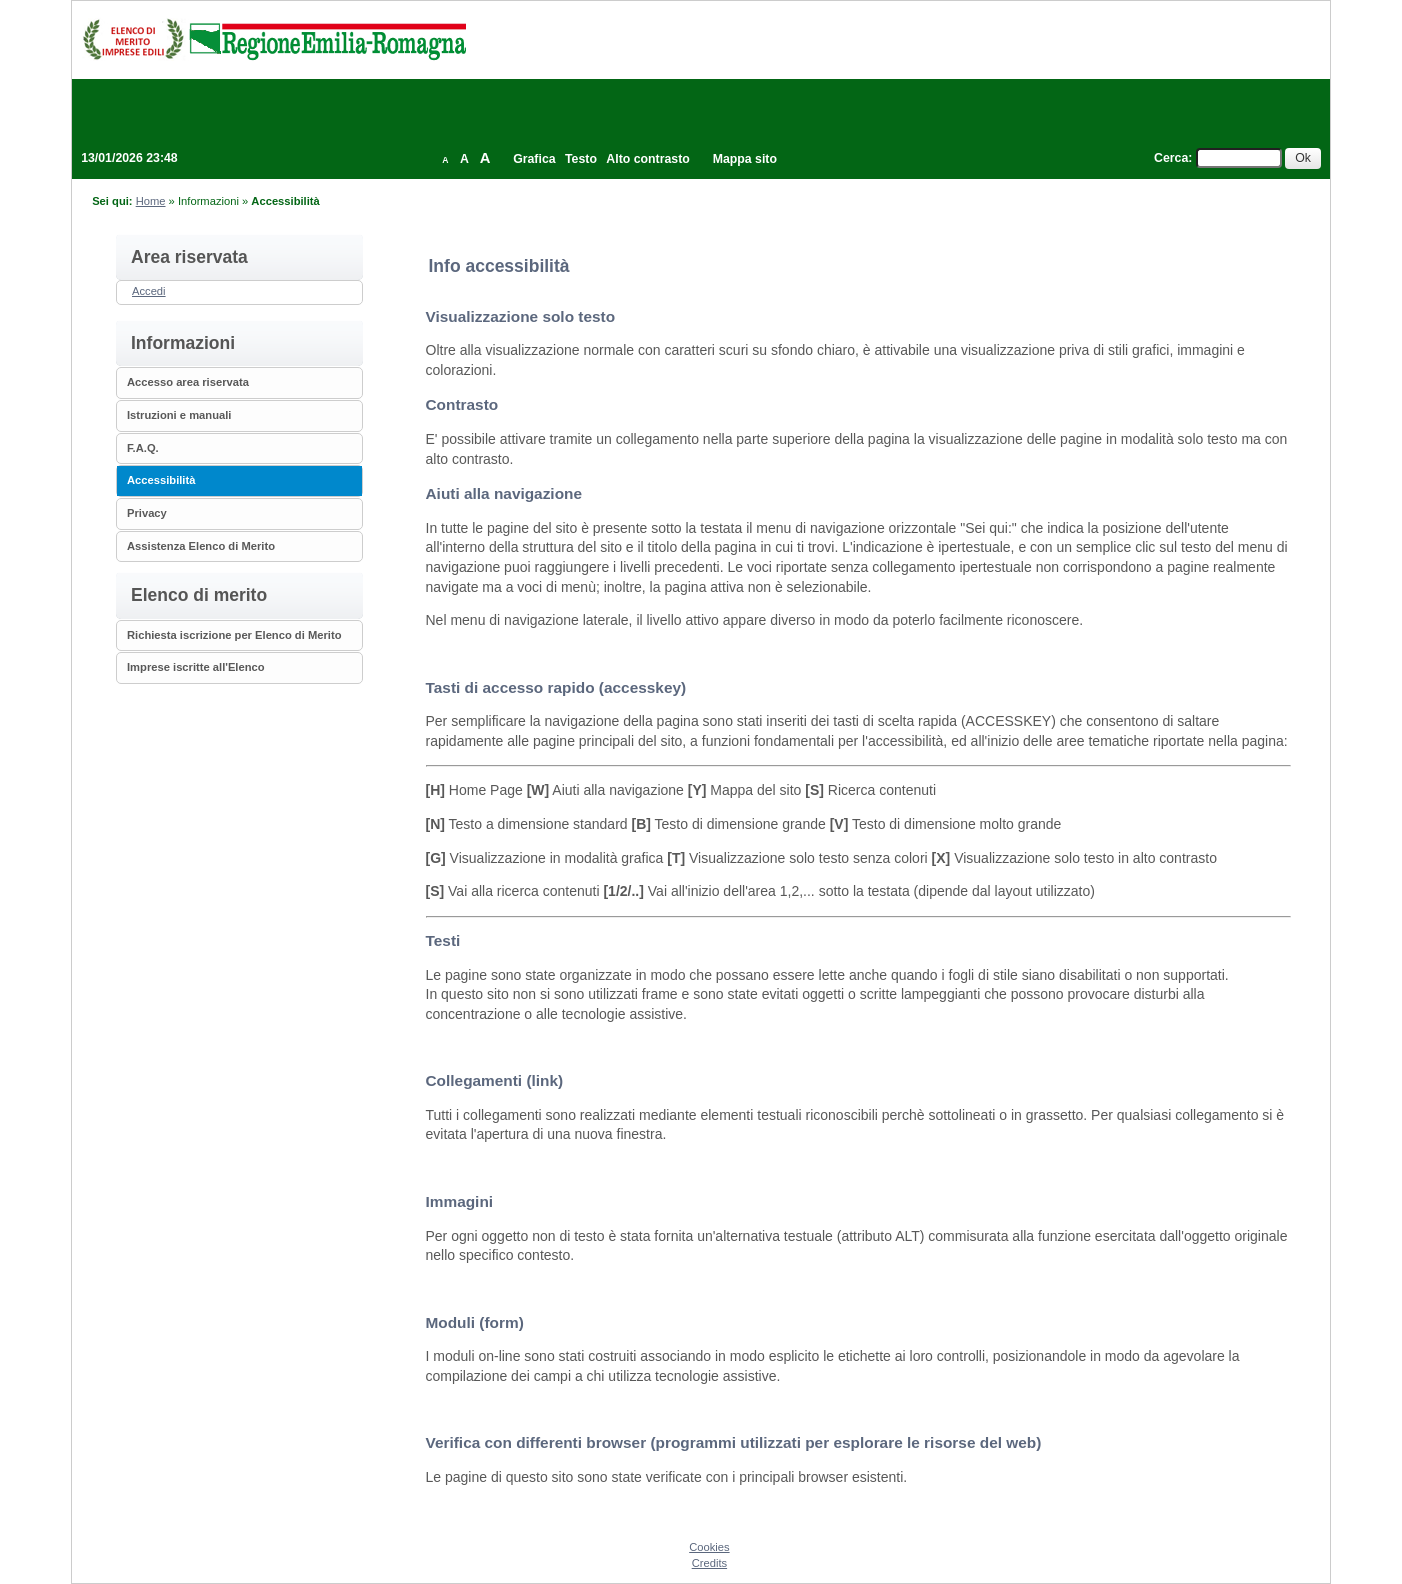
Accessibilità (161, 480)
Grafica (534, 159)
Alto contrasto (647, 159)
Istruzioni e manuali (179, 415)
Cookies (709, 1547)
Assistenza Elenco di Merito (201, 546)
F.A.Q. (143, 448)
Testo (581, 159)
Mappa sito (745, 159)
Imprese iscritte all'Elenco (196, 667)
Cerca (1171, 158)
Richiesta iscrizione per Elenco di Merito (234, 635)
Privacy (147, 513)
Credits (709, 1563)
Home (151, 201)
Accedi (149, 291)
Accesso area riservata (188, 382)
